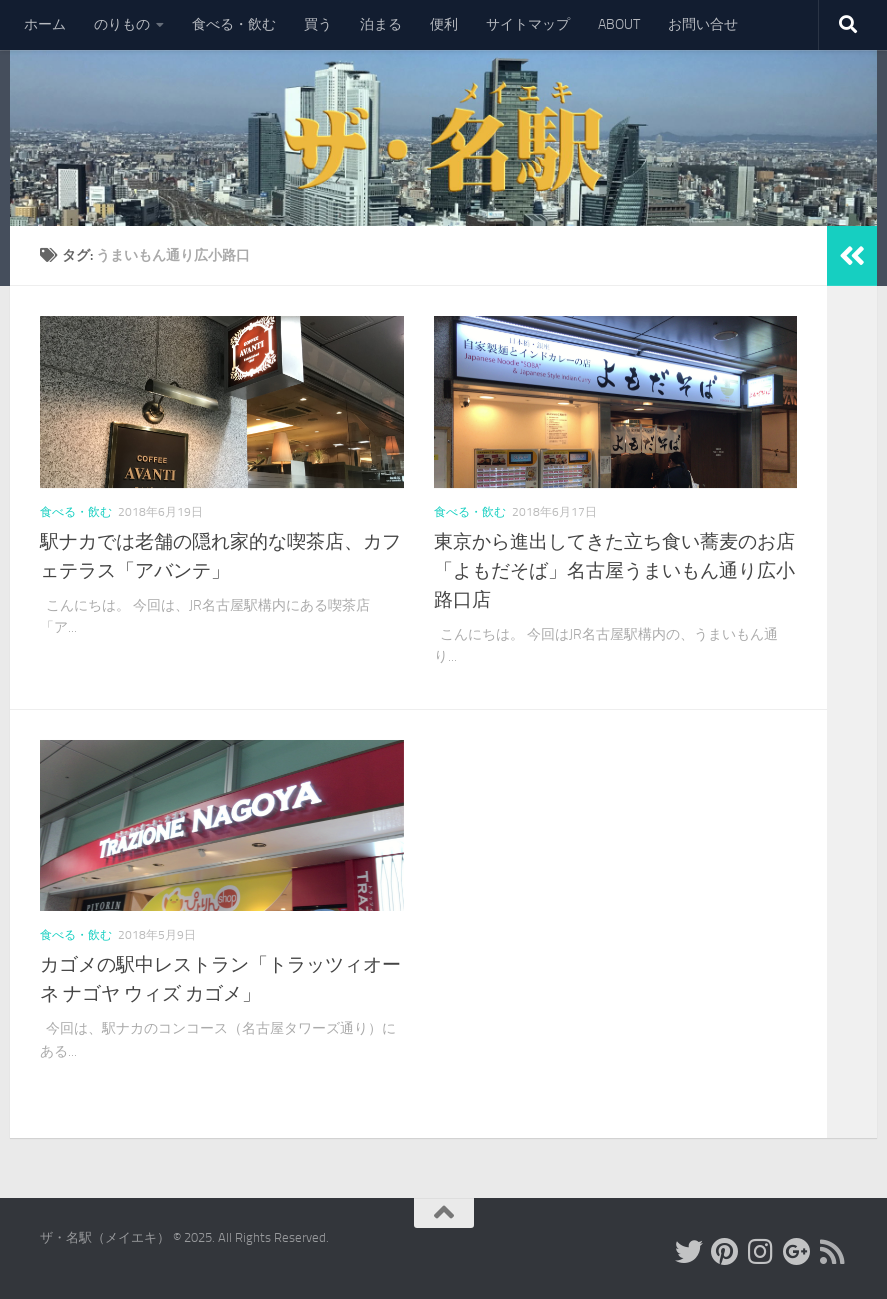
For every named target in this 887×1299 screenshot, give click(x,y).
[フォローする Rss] (833, 1252)
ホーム (45, 24)
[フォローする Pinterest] (725, 1252)
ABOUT (619, 24)
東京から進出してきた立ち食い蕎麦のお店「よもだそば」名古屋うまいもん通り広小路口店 (614, 570)
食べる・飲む (234, 24)
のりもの (122, 24)
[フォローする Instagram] (761, 1252)
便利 (444, 24)
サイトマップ (528, 24)
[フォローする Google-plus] (797, 1252)
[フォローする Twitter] (689, 1252)
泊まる (381, 24)
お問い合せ (703, 24)
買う (318, 24)
